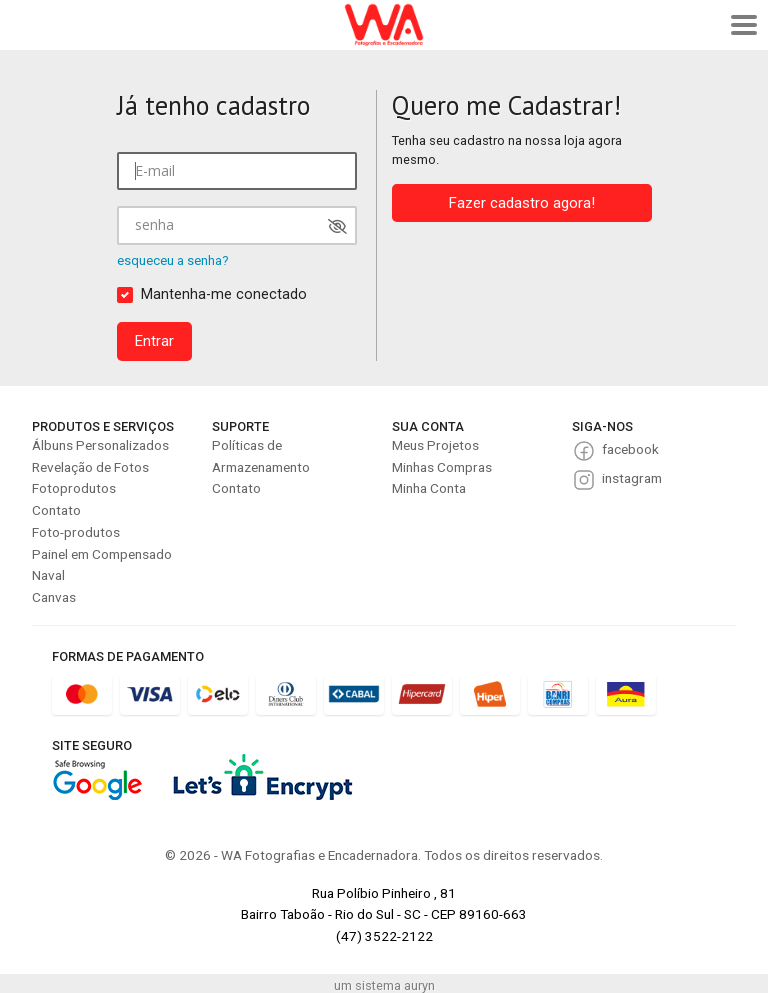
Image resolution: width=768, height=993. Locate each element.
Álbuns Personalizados (100, 445)
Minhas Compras (442, 467)
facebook (630, 449)
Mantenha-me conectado (224, 294)
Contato (56, 510)
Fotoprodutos (74, 488)
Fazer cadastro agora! (522, 203)
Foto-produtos (76, 532)
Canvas (54, 597)
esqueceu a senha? (173, 260)
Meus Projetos (435, 445)
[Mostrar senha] (337, 226)
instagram (632, 478)
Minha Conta (429, 488)
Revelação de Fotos (90, 467)
